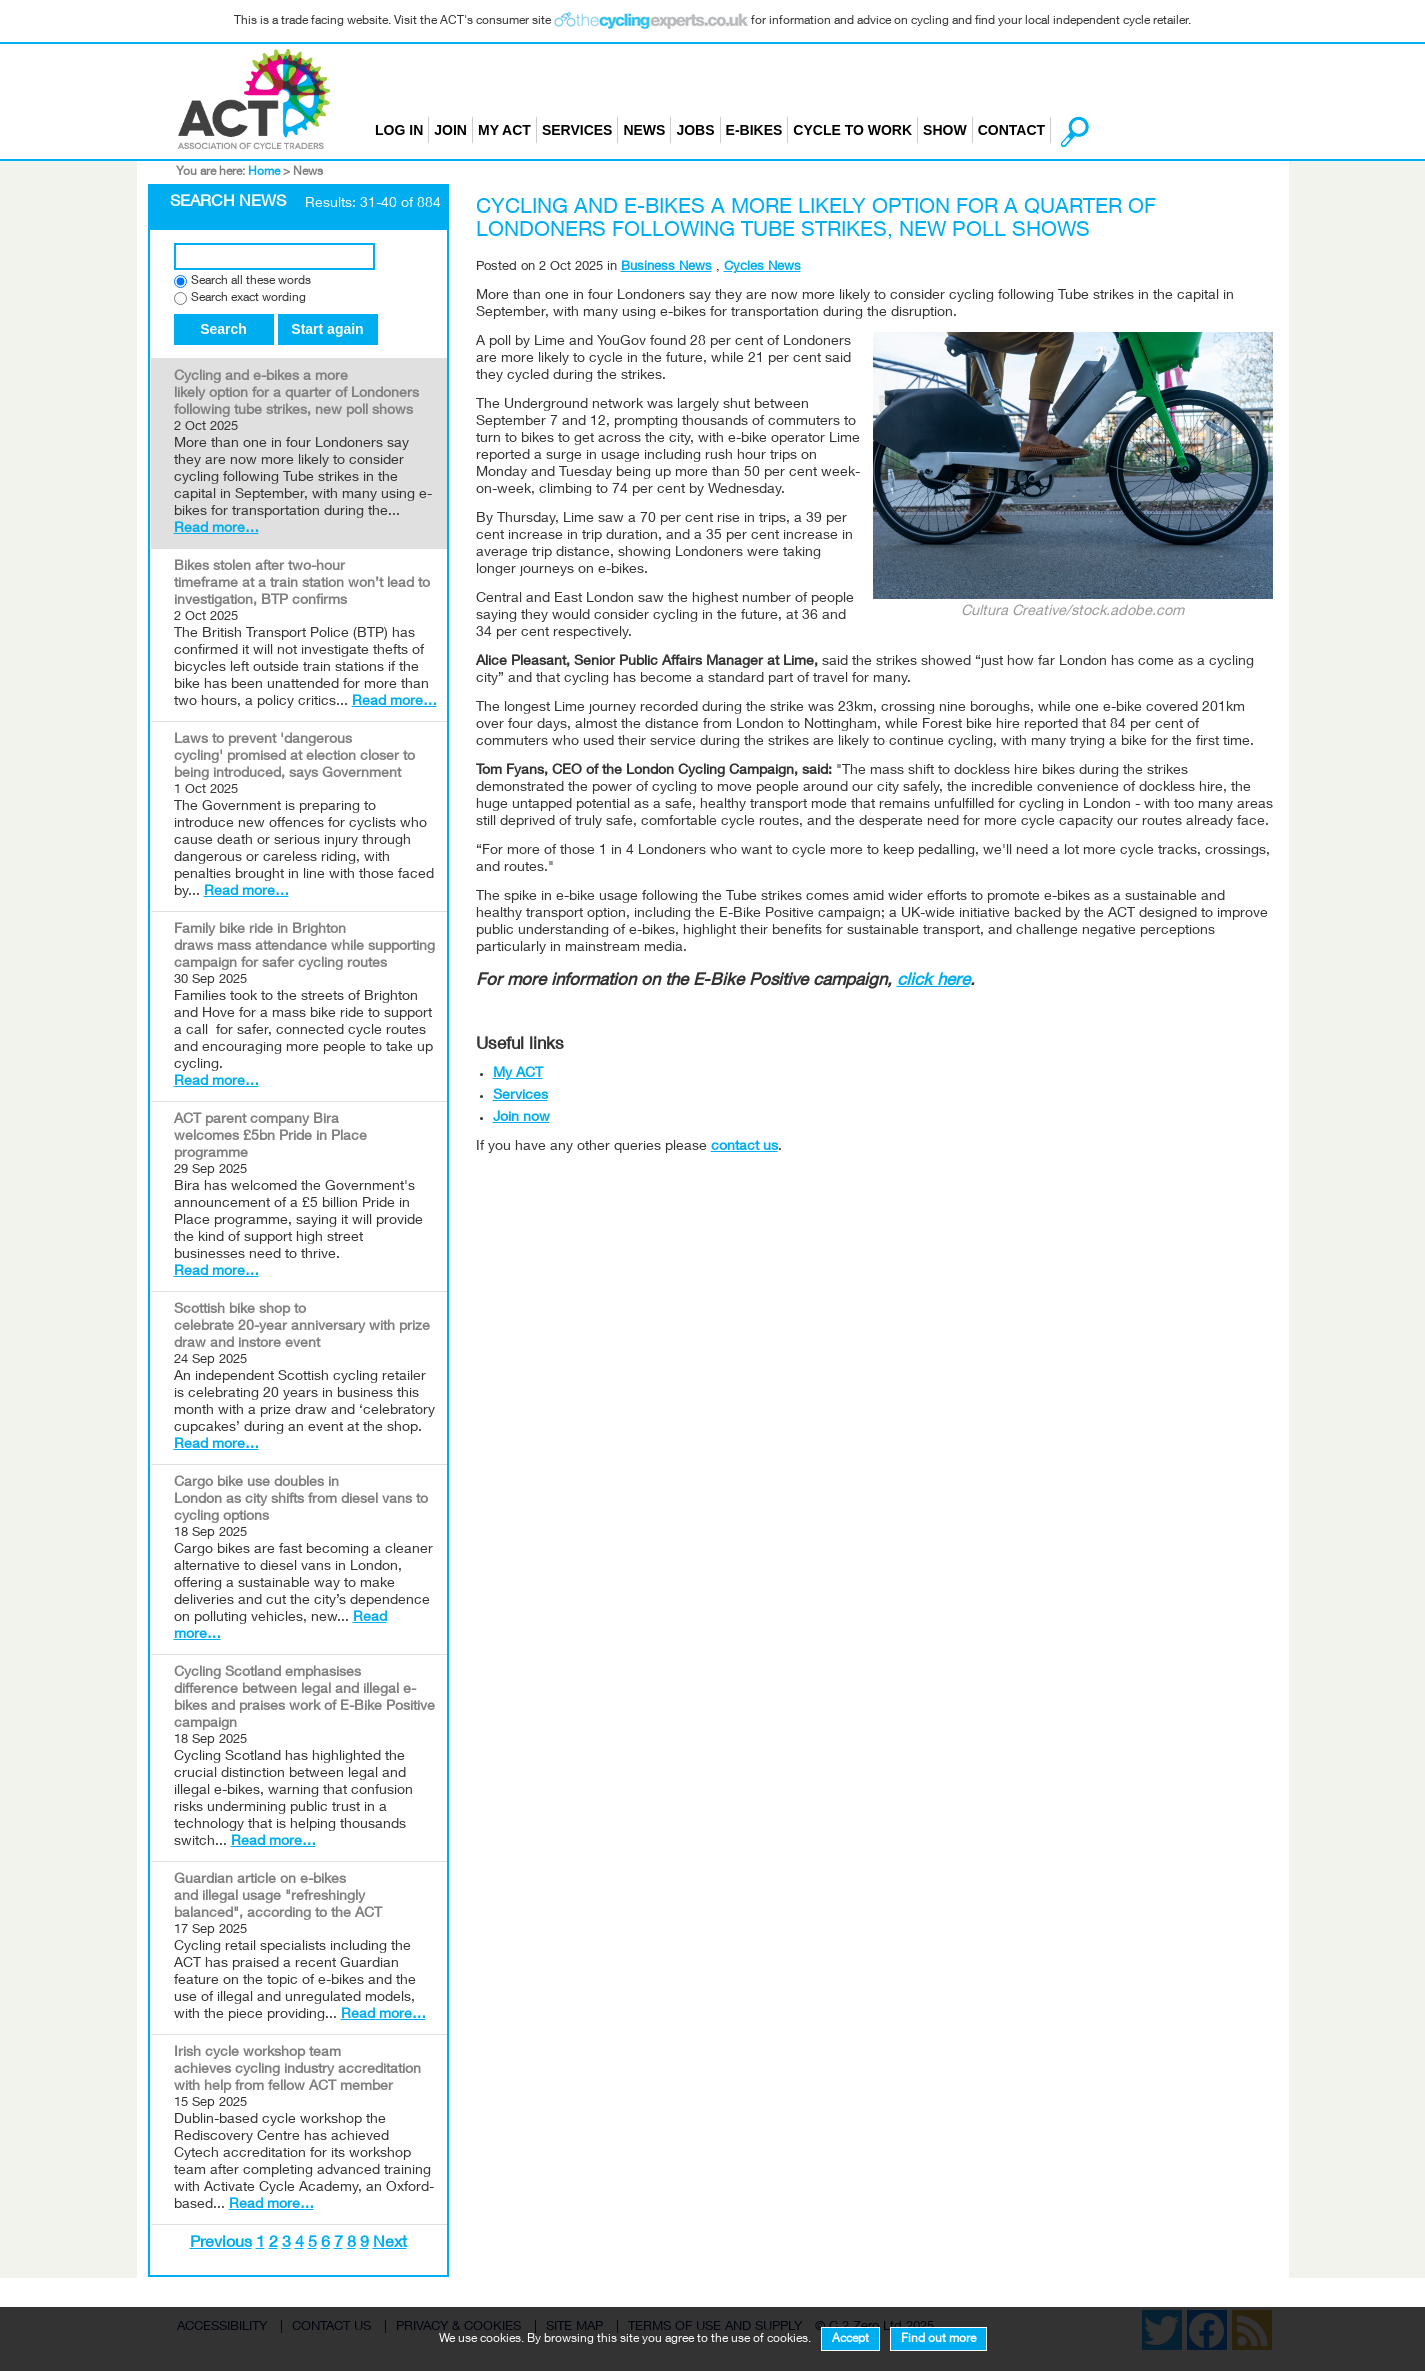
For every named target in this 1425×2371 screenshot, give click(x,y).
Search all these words (251, 281)
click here (933, 981)
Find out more (938, 2339)
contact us (744, 1147)
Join (450, 130)
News (644, 130)
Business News (666, 267)
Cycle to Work (852, 130)
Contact (1011, 130)
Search (223, 329)
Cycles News (762, 267)
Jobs (695, 130)
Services (577, 130)
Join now (521, 1118)
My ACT (504, 130)
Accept (850, 2339)
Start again (327, 329)
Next (390, 2244)
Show (945, 130)
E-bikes (754, 130)
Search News (228, 203)
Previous (221, 2244)
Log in (399, 130)
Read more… (216, 529)
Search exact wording (248, 298)
